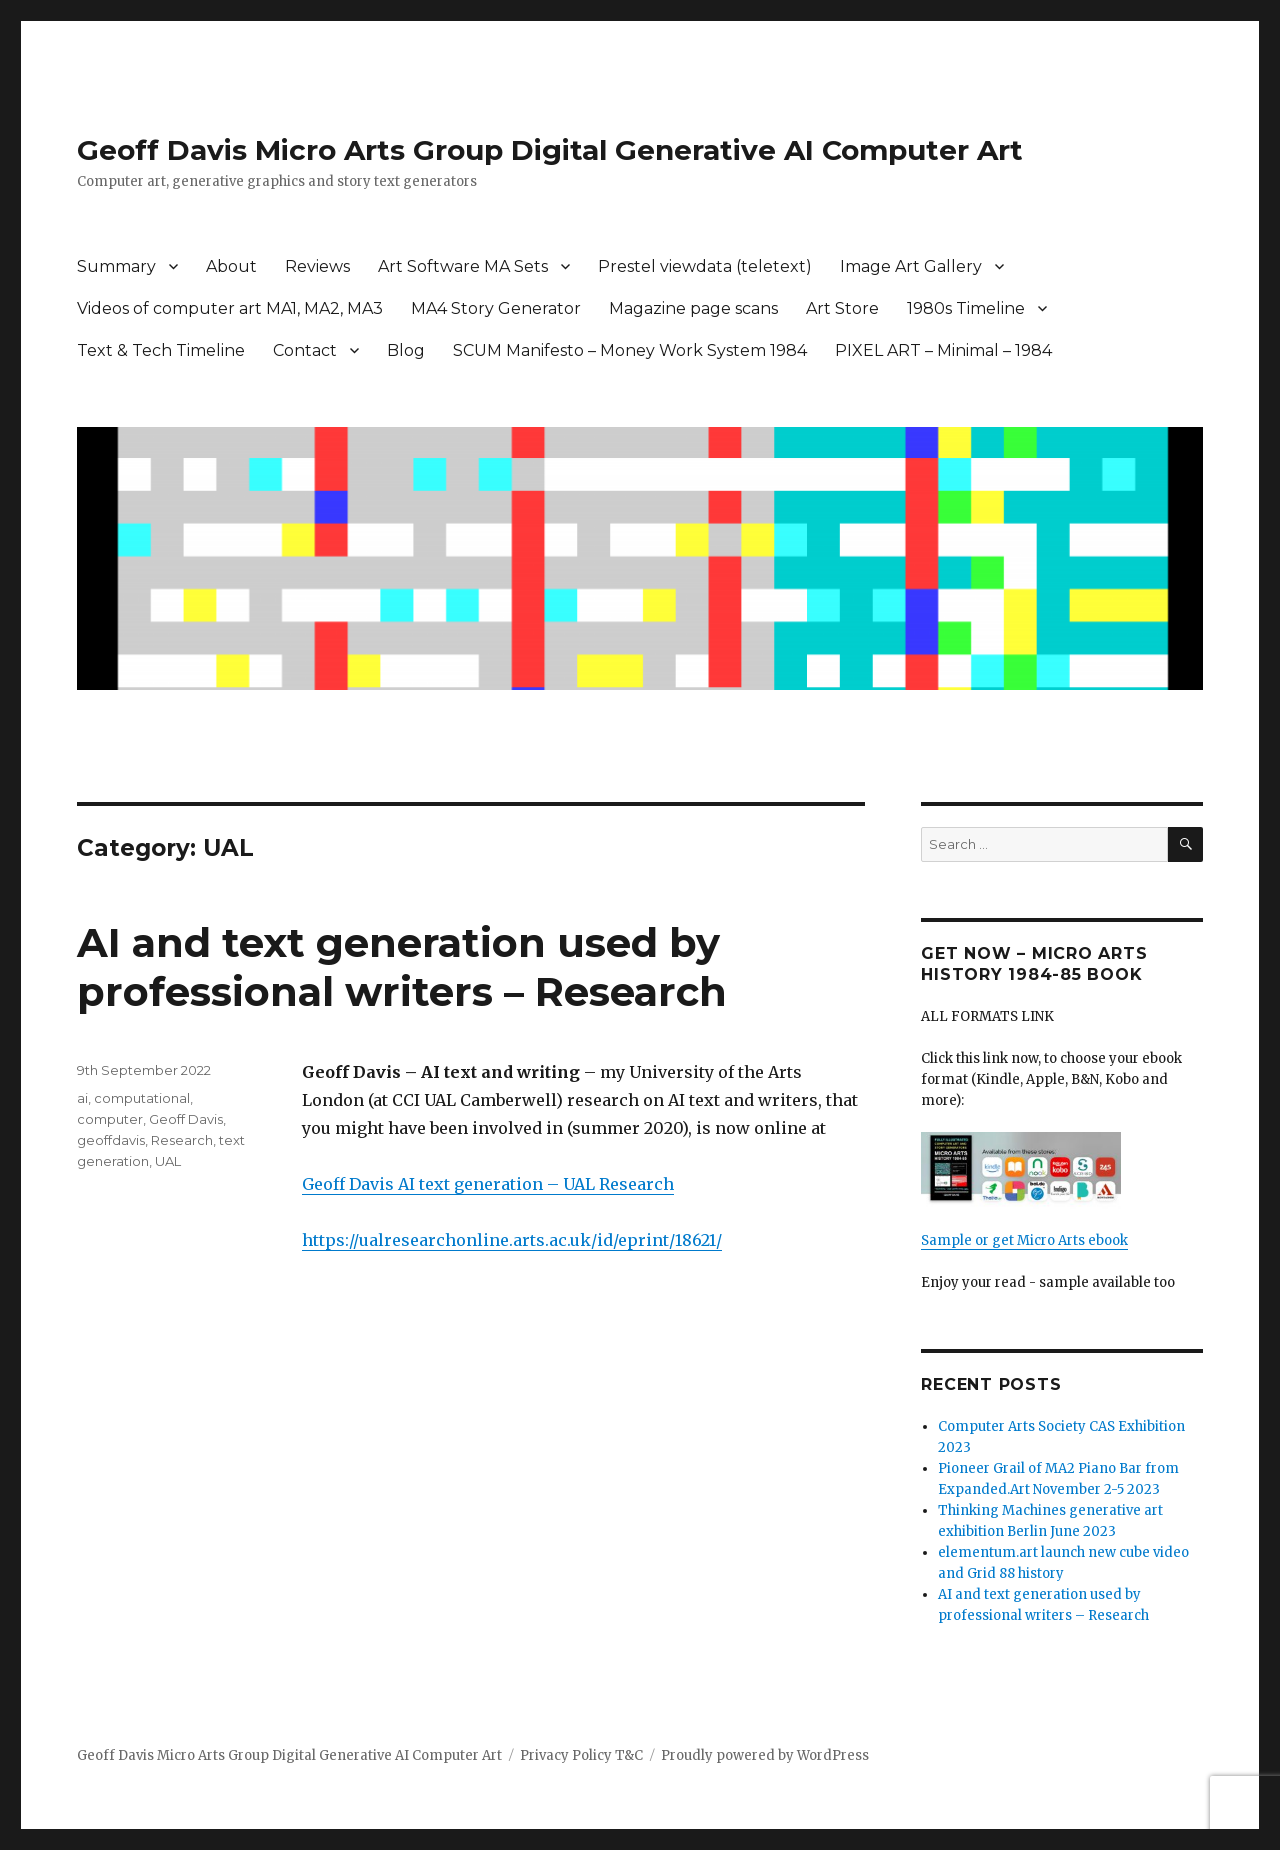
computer (110, 1119)
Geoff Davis (186, 1119)
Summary (116, 266)
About (231, 266)
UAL (168, 1161)
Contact (305, 350)
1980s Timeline (966, 308)
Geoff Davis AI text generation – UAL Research (488, 1184)
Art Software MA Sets (463, 266)
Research (182, 1140)
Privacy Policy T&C (581, 1755)
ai (82, 1098)
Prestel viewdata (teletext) (705, 266)
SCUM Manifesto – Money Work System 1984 (630, 350)
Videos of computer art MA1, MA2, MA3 (230, 308)
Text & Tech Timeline (161, 350)
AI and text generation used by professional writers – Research (402, 967)
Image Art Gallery (911, 266)
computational (142, 1098)
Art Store (842, 308)
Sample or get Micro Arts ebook (1024, 1240)
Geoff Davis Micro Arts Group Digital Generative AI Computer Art (550, 150)
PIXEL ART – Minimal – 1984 (943, 350)
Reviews (317, 266)
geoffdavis (111, 1140)
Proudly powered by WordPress (765, 1755)
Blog (406, 350)
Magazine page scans (693, 308)
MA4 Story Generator (496, 308)
